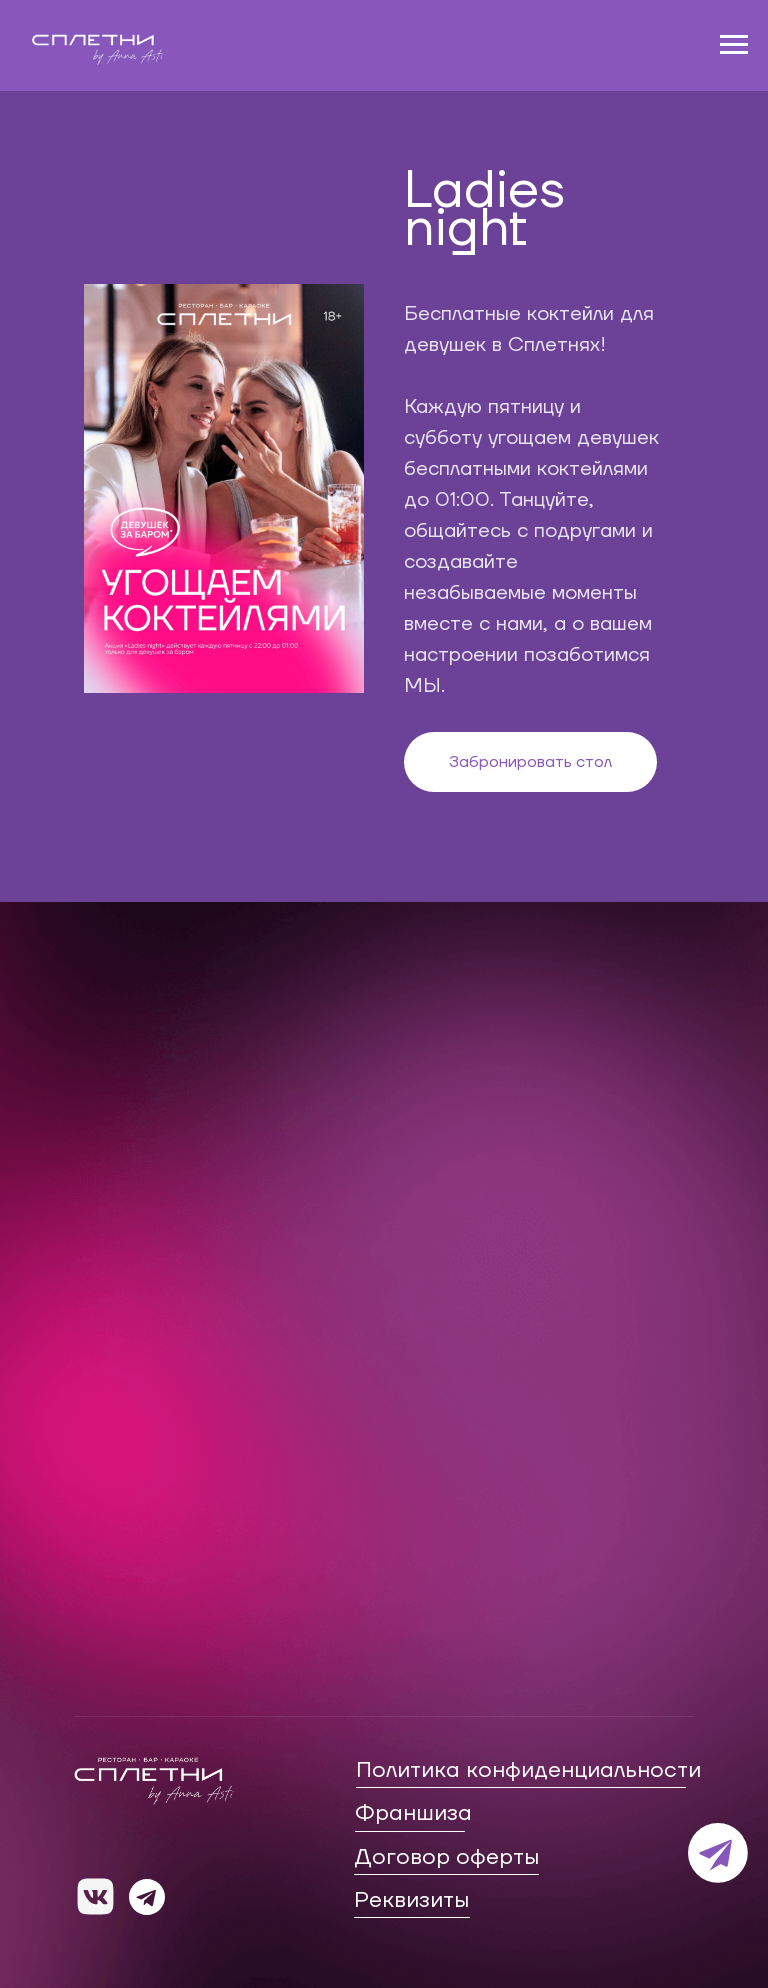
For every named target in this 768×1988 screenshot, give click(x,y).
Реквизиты (411, 1900)
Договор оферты (446, 1857)
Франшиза (413, 1813)
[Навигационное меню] (734, 45)
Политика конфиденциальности (528, 1770)
